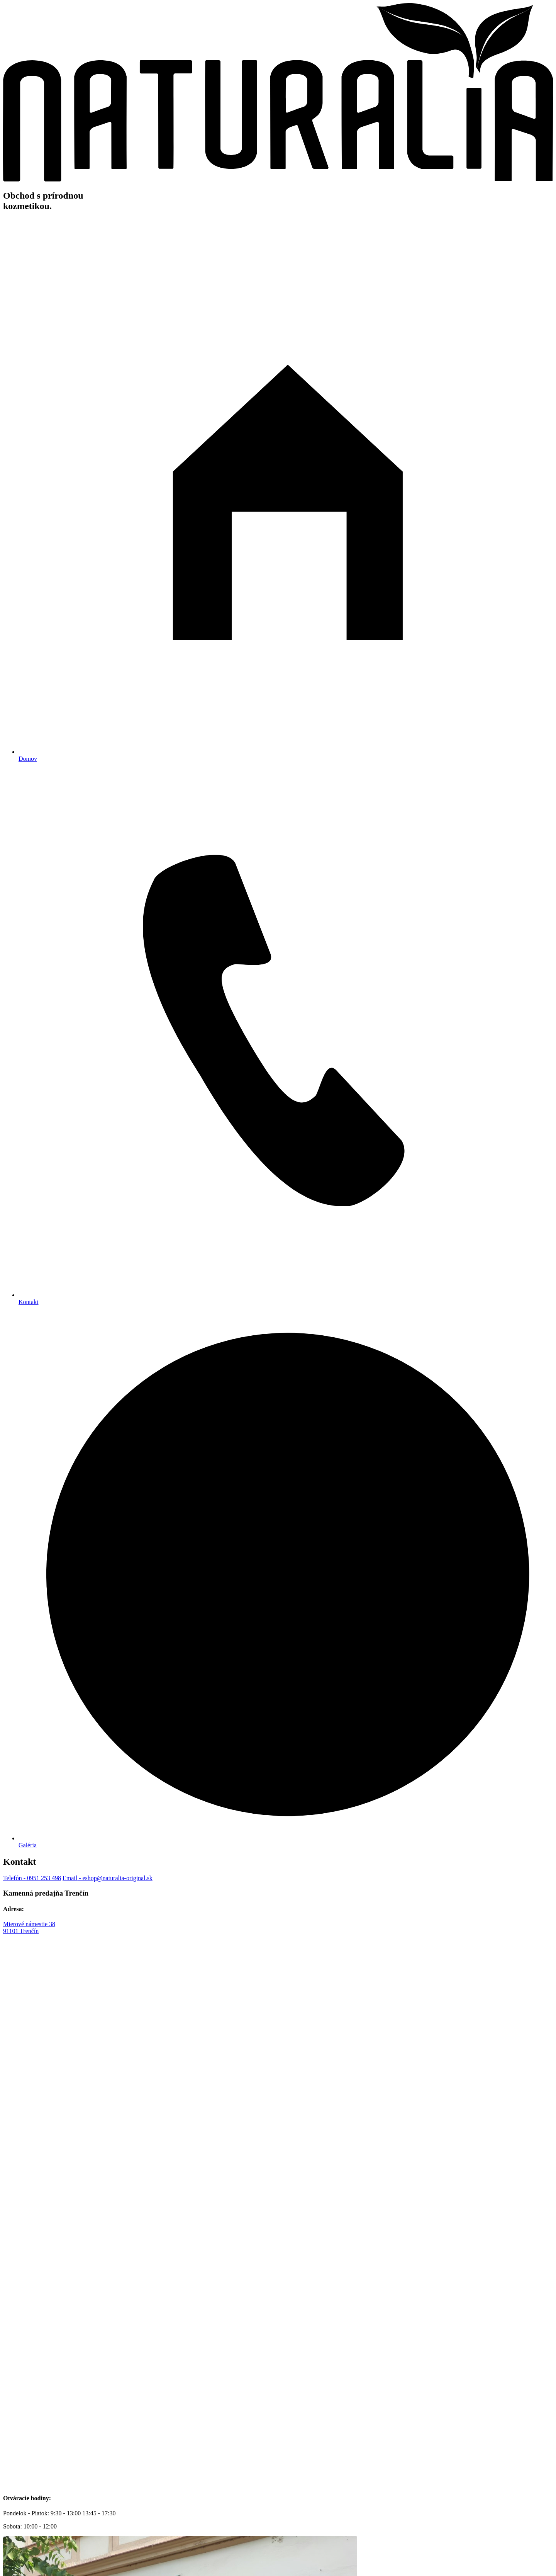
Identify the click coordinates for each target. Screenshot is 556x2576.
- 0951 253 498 (32, 1878)
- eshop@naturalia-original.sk (108, 1878)
